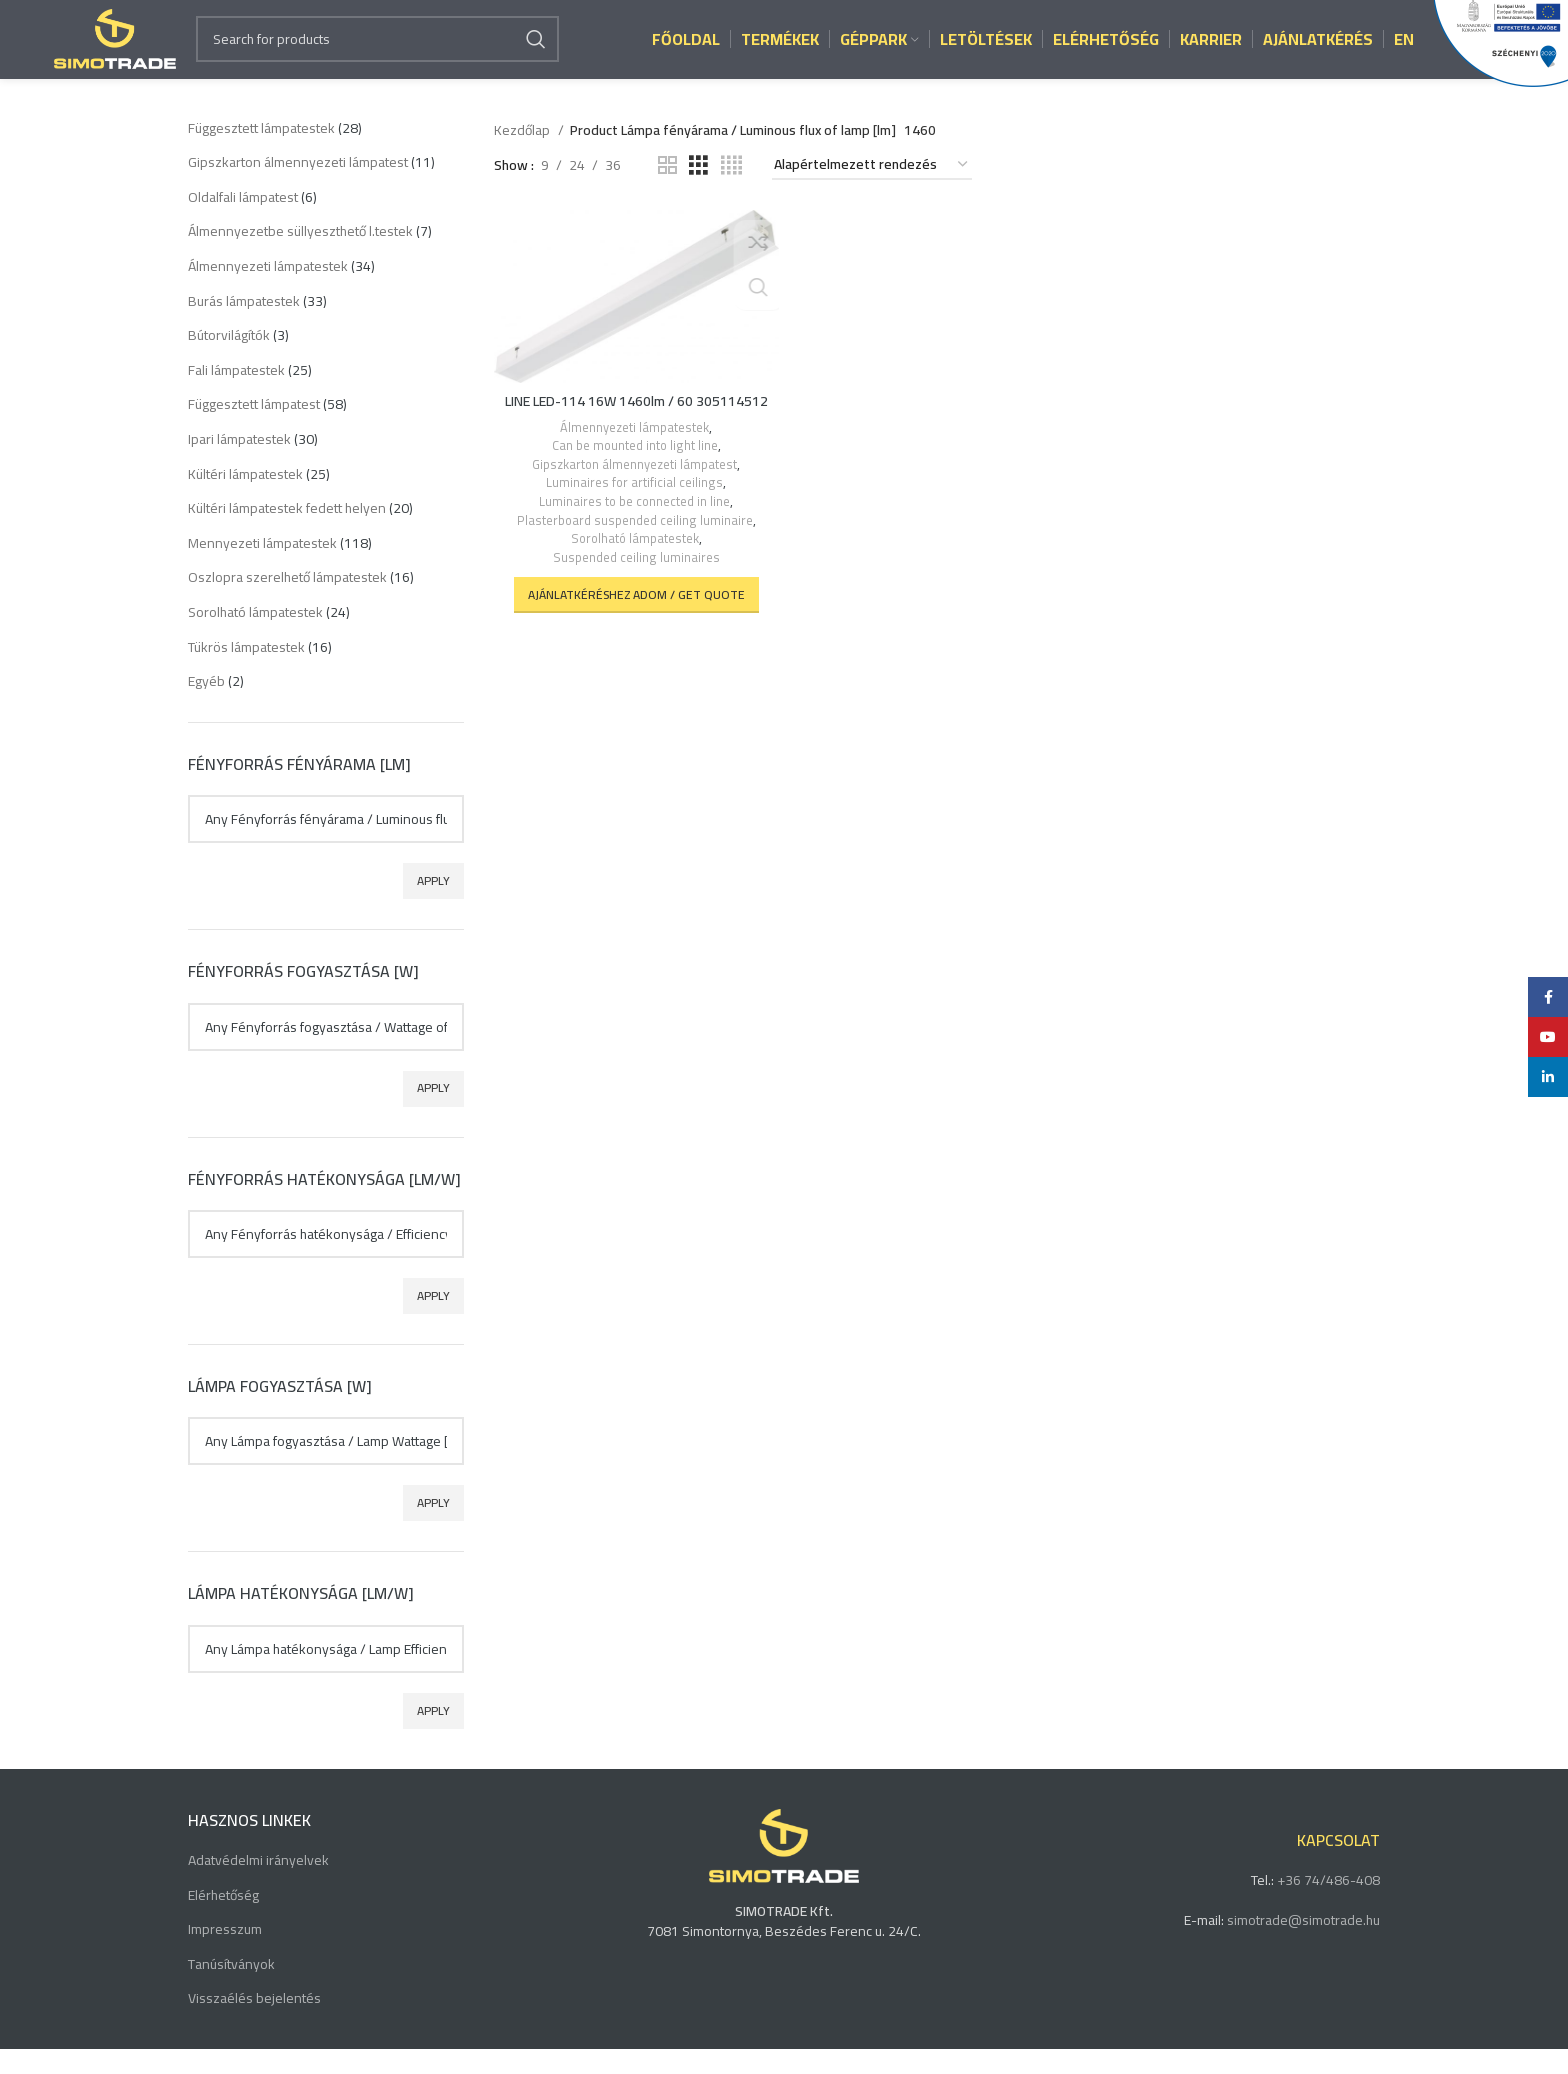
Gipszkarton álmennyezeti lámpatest (633, 488)
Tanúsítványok (231, 1990)
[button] (634, 618)
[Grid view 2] (667, 190)
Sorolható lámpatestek (633, 563)
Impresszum (225, 1956)
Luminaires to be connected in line (633, 526)
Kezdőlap (523, 155)
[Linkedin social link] (1548, 1077)
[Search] (377, 52)
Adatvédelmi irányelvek (258, 1886)
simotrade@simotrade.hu (1303, 1945)
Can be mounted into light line (633, 470)
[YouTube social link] (1548, 1037)
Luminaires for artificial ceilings (633, 507)
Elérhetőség (223, 1921)
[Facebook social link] (1548, 997)
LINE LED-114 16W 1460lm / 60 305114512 (634, 425)
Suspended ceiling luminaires (635, 581)
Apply (433, 905)
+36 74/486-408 (1328, 1905)
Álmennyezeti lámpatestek (633, 451)
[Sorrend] (872, 190)
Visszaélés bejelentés (254, 2025)
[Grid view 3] (698, 190)
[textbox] (326, 844)
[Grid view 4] (731, 190)
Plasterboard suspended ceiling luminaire (633, 544)
